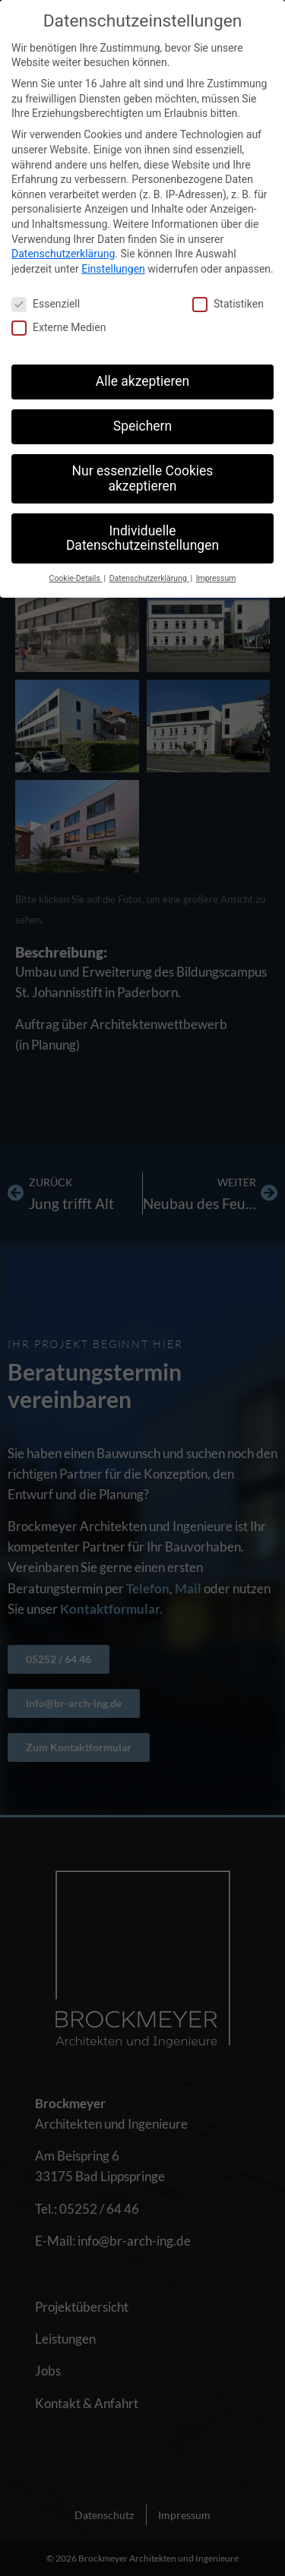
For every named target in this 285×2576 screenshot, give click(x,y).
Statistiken (228, 304)
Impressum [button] (216, 578)
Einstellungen (113, 269)
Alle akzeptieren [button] (143, 381)
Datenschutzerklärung (63, 254)
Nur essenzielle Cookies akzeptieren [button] (143, 478)
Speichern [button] (142, 426)
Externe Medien (58, 327)
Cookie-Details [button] (76, 578)
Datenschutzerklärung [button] (149, 578)
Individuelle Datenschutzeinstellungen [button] (142, 538)
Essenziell (45, 304)
